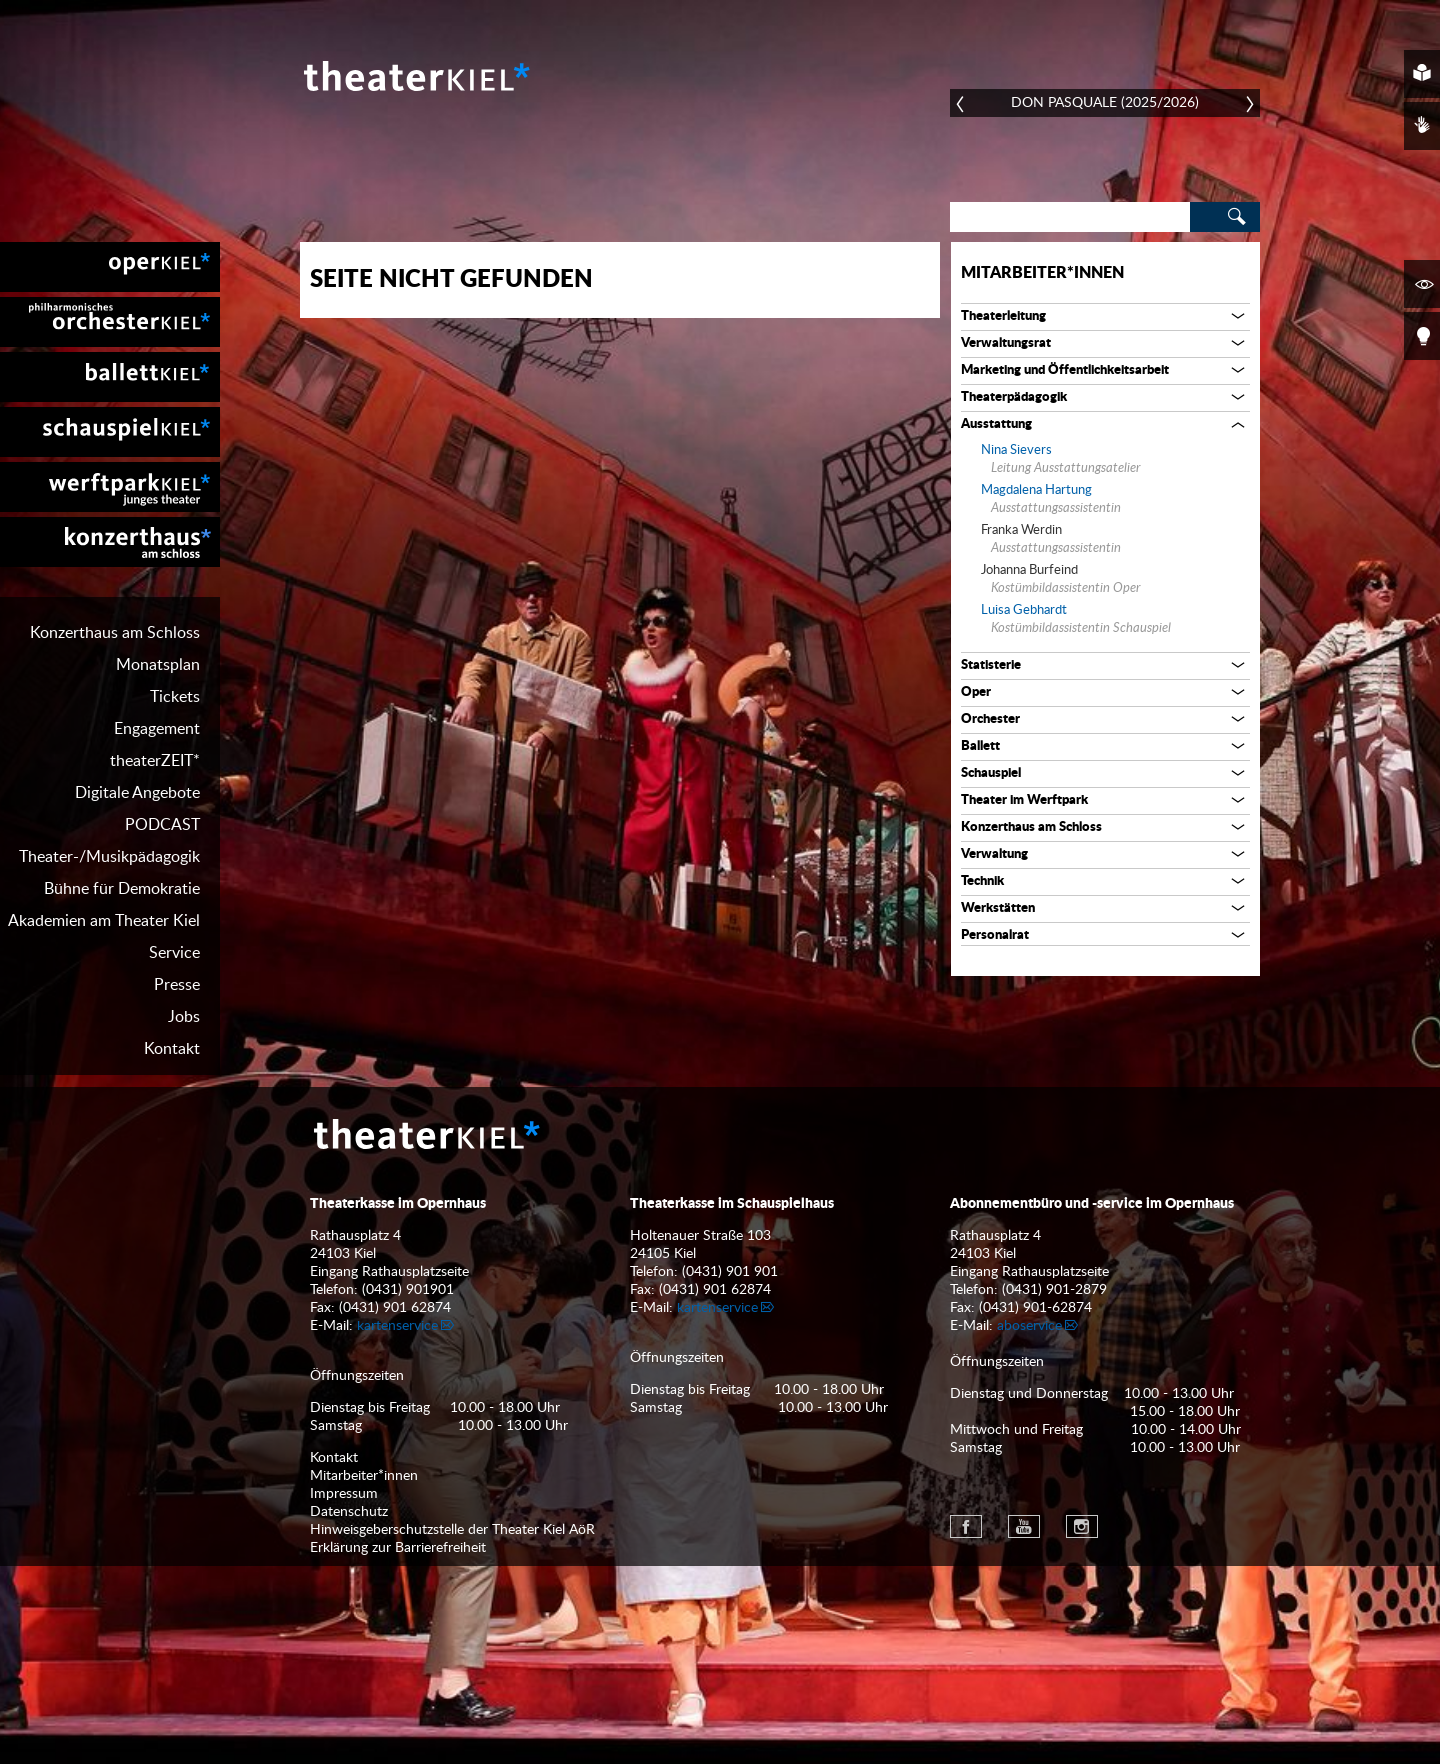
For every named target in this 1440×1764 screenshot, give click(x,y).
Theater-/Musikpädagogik (109, 857)
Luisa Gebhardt (1024, 610)
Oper (976, 692)
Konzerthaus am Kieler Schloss (110, 542)
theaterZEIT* (155, 761)
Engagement (157, 729)
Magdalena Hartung (1036, 490)
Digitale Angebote (137, 793)
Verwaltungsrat (1006, 343)
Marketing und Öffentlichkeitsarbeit (1065, 370)
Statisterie (991, 665)
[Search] (1070, 217)
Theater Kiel (415, 76)
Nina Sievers (1016, 450)
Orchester (990, 719)
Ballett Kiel (110, 377)
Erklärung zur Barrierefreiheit (398, 1548)
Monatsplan (158, 665)
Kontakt (172, 1049)
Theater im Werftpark (1024, 800)
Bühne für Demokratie (122, 889)
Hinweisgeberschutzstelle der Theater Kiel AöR (452, 1530)
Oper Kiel (110, 267)
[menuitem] (110, 267)
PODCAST (162, 825)
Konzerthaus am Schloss (115, 633)
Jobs (184, 1017)
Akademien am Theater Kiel (104, 921)
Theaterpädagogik (1014, 397)
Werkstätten (998, 908)
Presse (177, 985)
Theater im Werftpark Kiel (110, 487)
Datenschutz (349, 1512)
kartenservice (397, 1326)
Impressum (344, 1494)
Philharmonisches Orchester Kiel (110, 322)
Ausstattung (996, 424)
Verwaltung (994, 854)
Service (174, 953)
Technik (982, 881)
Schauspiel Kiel (110, 432)
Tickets (175, 697)
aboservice (1029, 1326)
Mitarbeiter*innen (1042, 273)
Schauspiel (991, 773)
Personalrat (995, 935)
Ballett (980, 746)
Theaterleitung (1003, 316)
